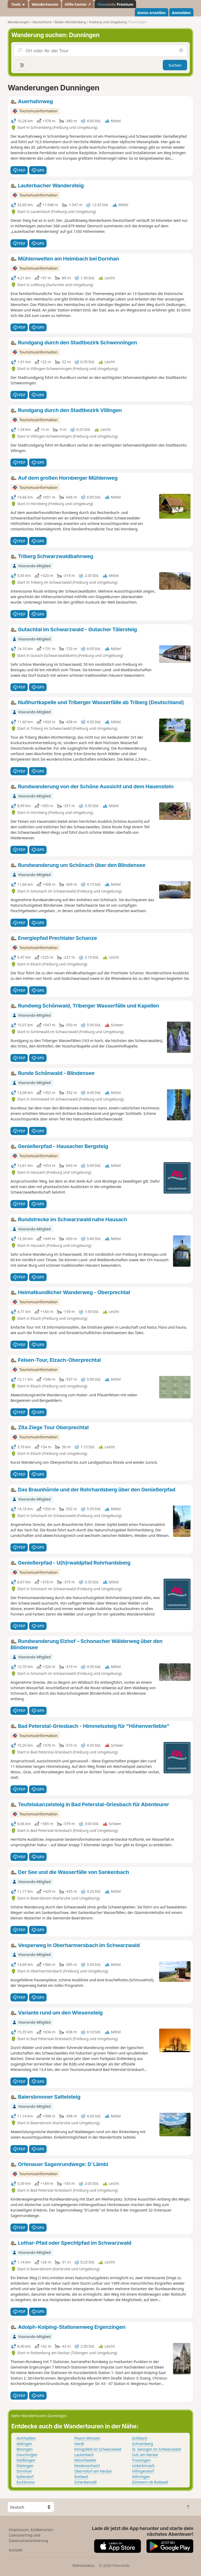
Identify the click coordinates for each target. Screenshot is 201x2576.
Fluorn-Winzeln (87, 2438)
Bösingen (24, 2449)
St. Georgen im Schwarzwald (156, 2449)
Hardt (79, 2443)
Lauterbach (84, 2454)
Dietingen (24, 2465)
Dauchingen (26, 2454)
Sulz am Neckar (145, 2454)
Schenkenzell (85, 2482)
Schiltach (139, 2438)
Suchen (175, 65)
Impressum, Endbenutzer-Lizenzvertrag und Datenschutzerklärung (31, 2535)
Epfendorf (25, 2476)
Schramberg (142, 2443)
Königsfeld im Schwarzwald (97, 2449)
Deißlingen (25, 2460)
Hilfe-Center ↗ (78, 4)
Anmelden (181, 12)
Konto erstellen (151, 12)
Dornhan (24, 2471)
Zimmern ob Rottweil (150, 2482)
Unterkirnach (143, 2465)
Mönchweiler (85, 2460)
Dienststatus (83, 2565)
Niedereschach (87, 2465)
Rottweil (81, 2476)
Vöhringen (141, 2476)
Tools (17, 4)
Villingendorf (143, 2471)
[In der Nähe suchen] (181, 50)
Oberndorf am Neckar (93, 2471)
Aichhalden (26, 2438)
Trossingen (141, 2460)
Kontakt (16, 2550)
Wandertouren (45, 4)
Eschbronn (25, 2482)
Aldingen (24, 2443)
